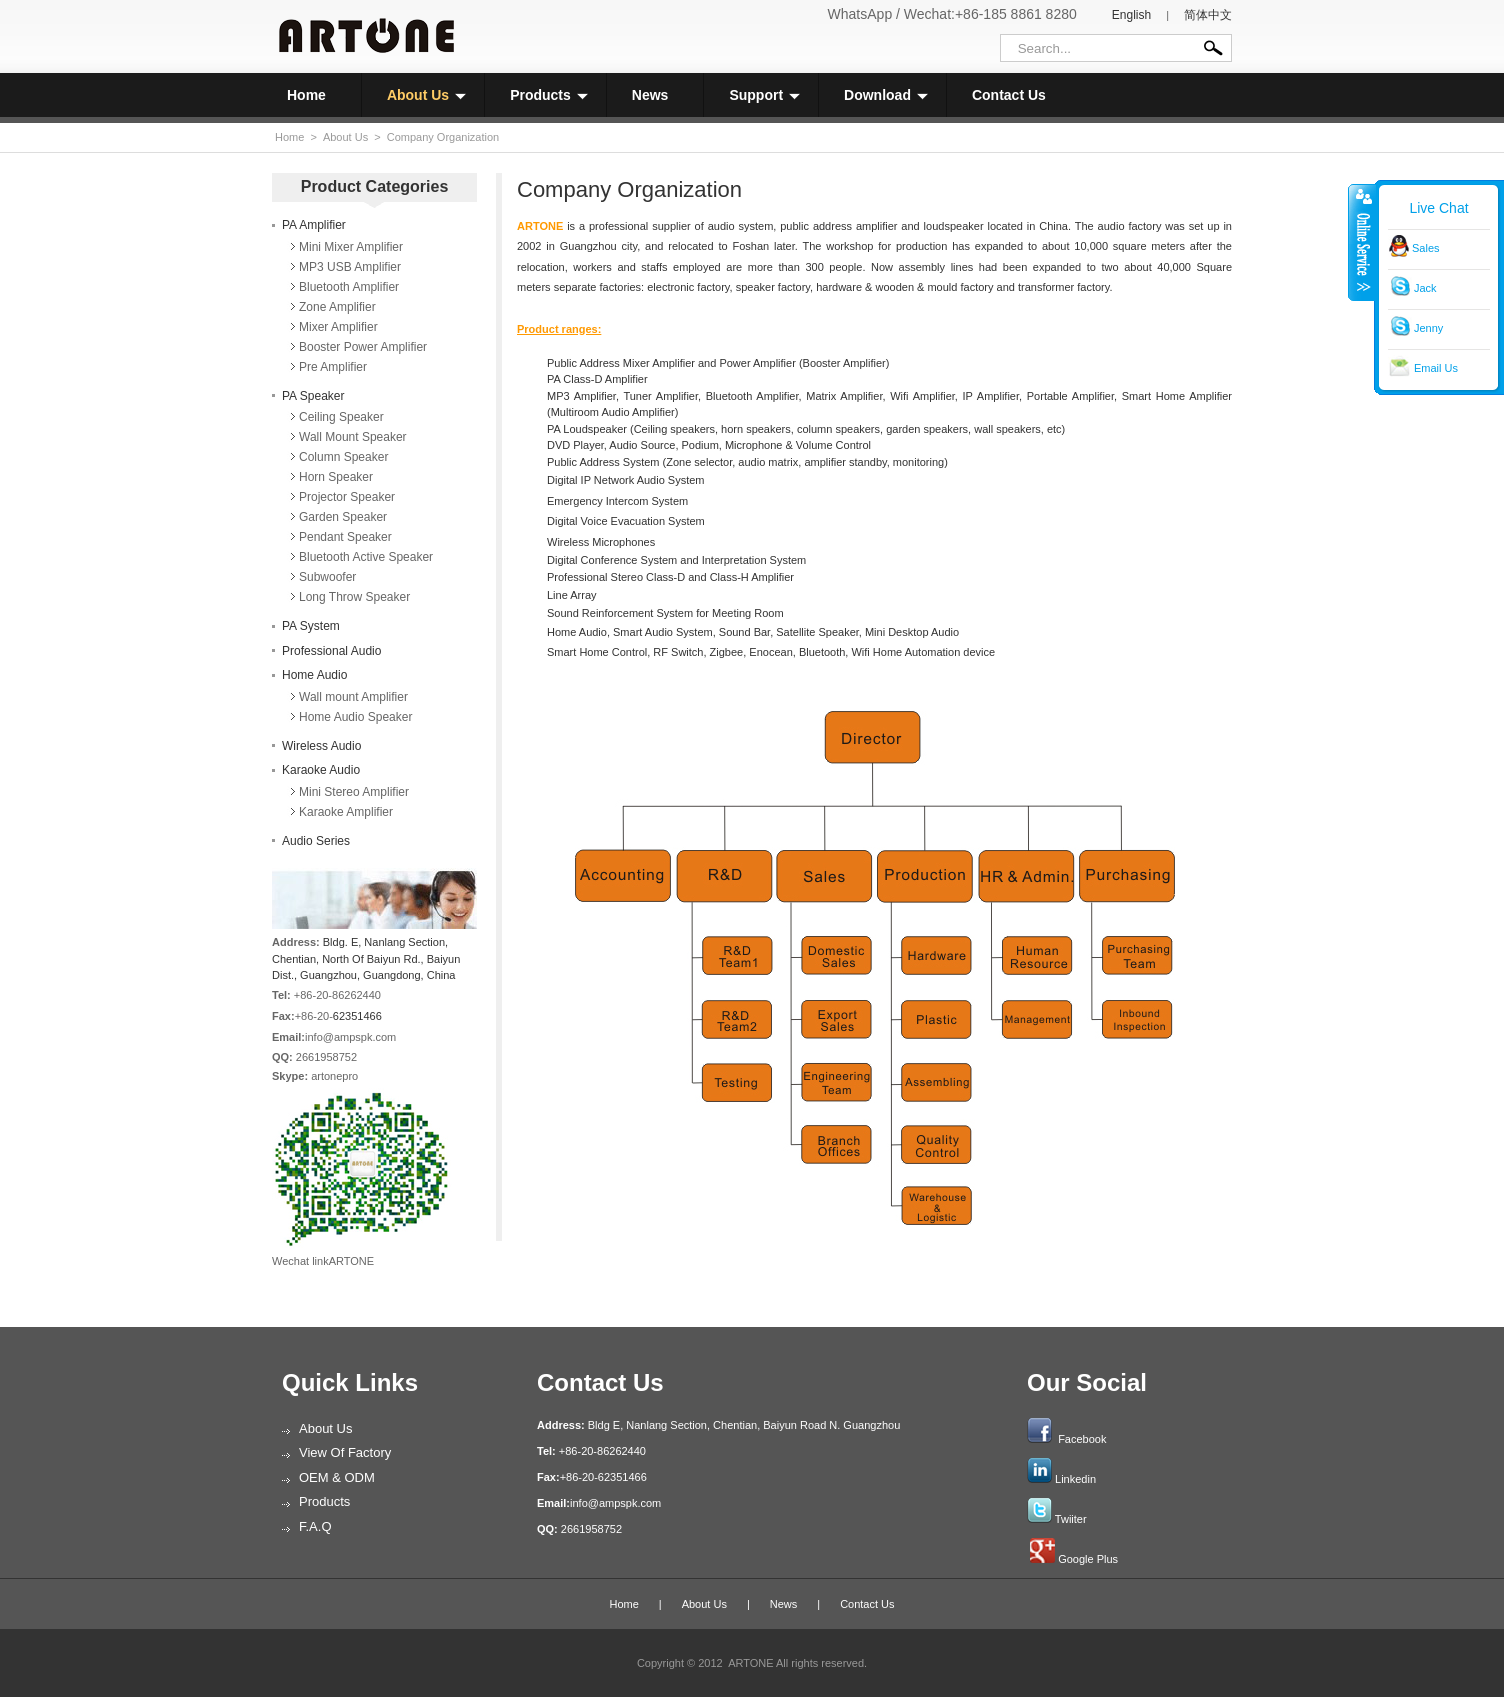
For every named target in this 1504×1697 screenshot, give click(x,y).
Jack (1425, 288)
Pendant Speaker (345, 537)
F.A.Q (315, 1526)
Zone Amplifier (337, 307)
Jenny (1428, 328)
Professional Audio (331, 651)
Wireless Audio (321, 746)
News (650, 95)
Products (549, 95)
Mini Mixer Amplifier (351, 247)
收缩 (1362, 242)
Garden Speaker (343, 517)
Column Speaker (343, 457)
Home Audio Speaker (355, 717)
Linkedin (1075, 1479)
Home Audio (314, 675)
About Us (426, 95)
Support (764, 95)
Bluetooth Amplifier (349, 287)
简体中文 (1208, 15)
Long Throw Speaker (354, 597)
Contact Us (1009, 95)
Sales (1426, 248)
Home (306, 95)
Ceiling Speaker (341, 417)
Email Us (1436, 368)
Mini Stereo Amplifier (354, 792)
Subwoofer (327, 577)
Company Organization (443, 137)
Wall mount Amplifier (353, 697)
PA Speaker (313, 396)
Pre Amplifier (333, 367)
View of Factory (345, 1452)
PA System (311, 626)
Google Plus (1088, 1559)
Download (886, 95)
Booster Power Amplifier (363, 347)
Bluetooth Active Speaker (366, 557)
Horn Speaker (336, 477)
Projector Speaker (347, 497)
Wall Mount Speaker (353, 437)
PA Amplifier (314, 225)
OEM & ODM (337, 1477)
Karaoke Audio (321, 770)
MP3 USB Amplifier (350, 267)
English (1131, 15)
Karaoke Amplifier (346, 812)
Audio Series (316, 841)
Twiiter (1071, 1519)
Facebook (1082, 1439)
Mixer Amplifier (338, 327)
